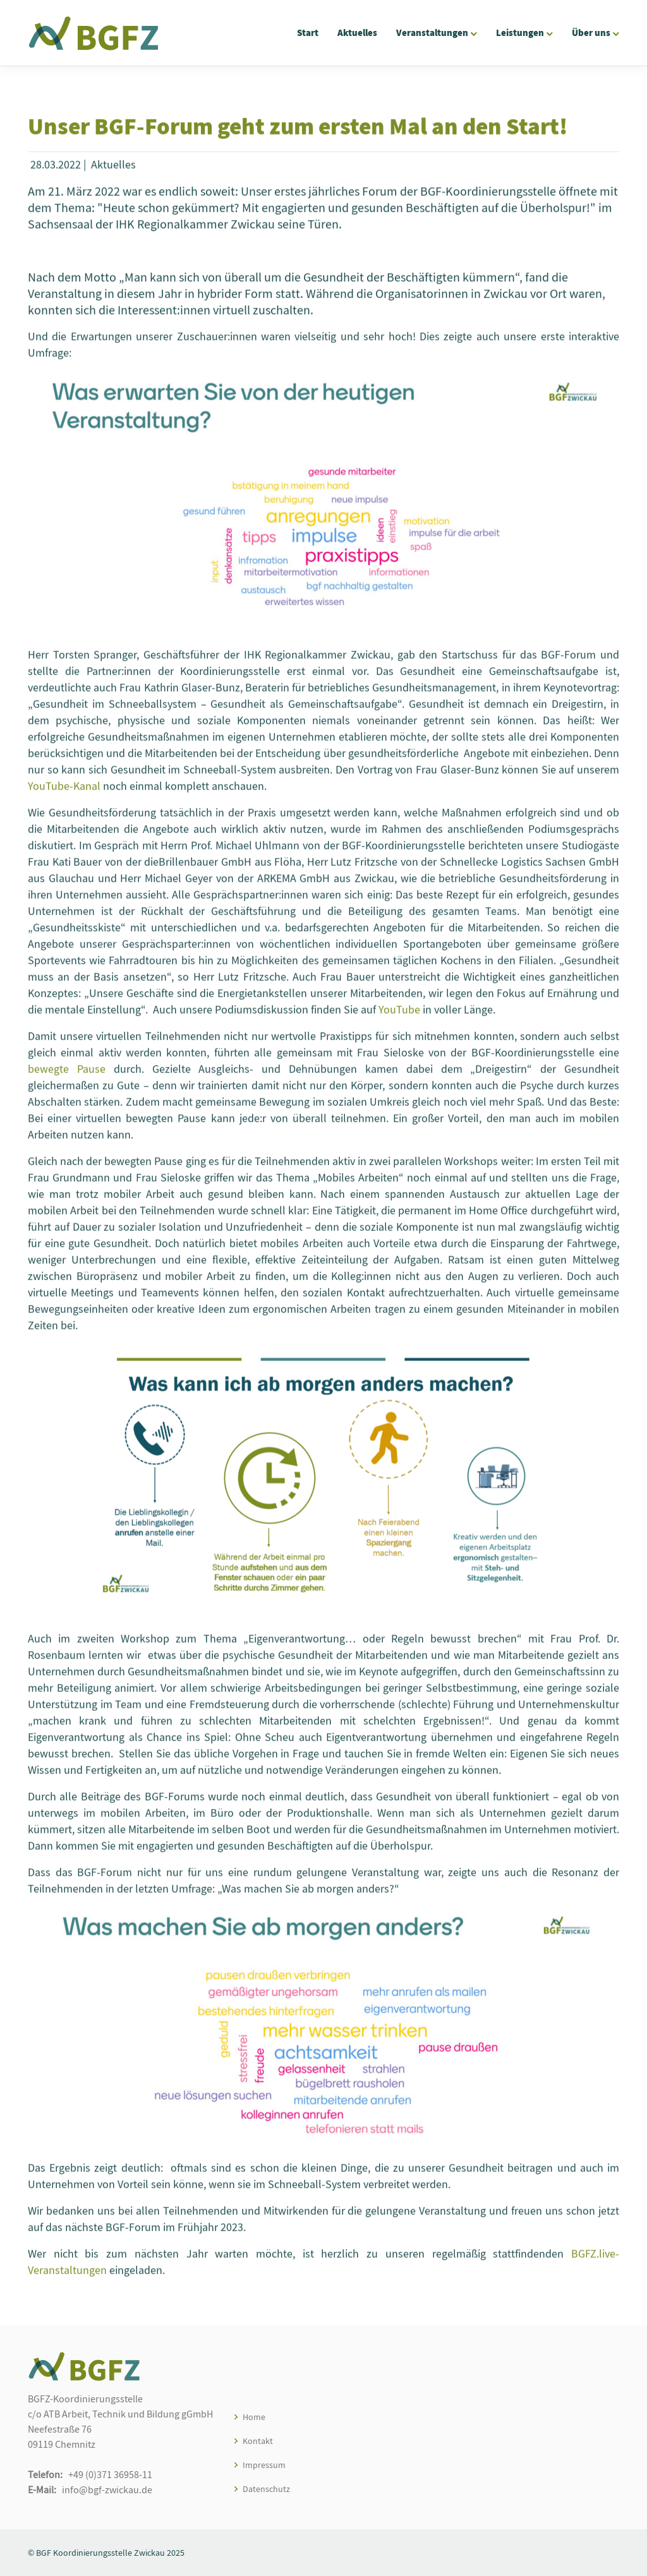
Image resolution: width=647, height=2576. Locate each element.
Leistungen (520, 33)
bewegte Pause (67, 1076)
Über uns (591, 33)
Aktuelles (357, 33)
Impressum (264, 2464)
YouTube (399, 1016)
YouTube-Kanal (64, 793)
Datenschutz (266, 2488)
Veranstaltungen (432, 33)
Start (307, 33)
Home (254, 2416)
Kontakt (258, 2440)
